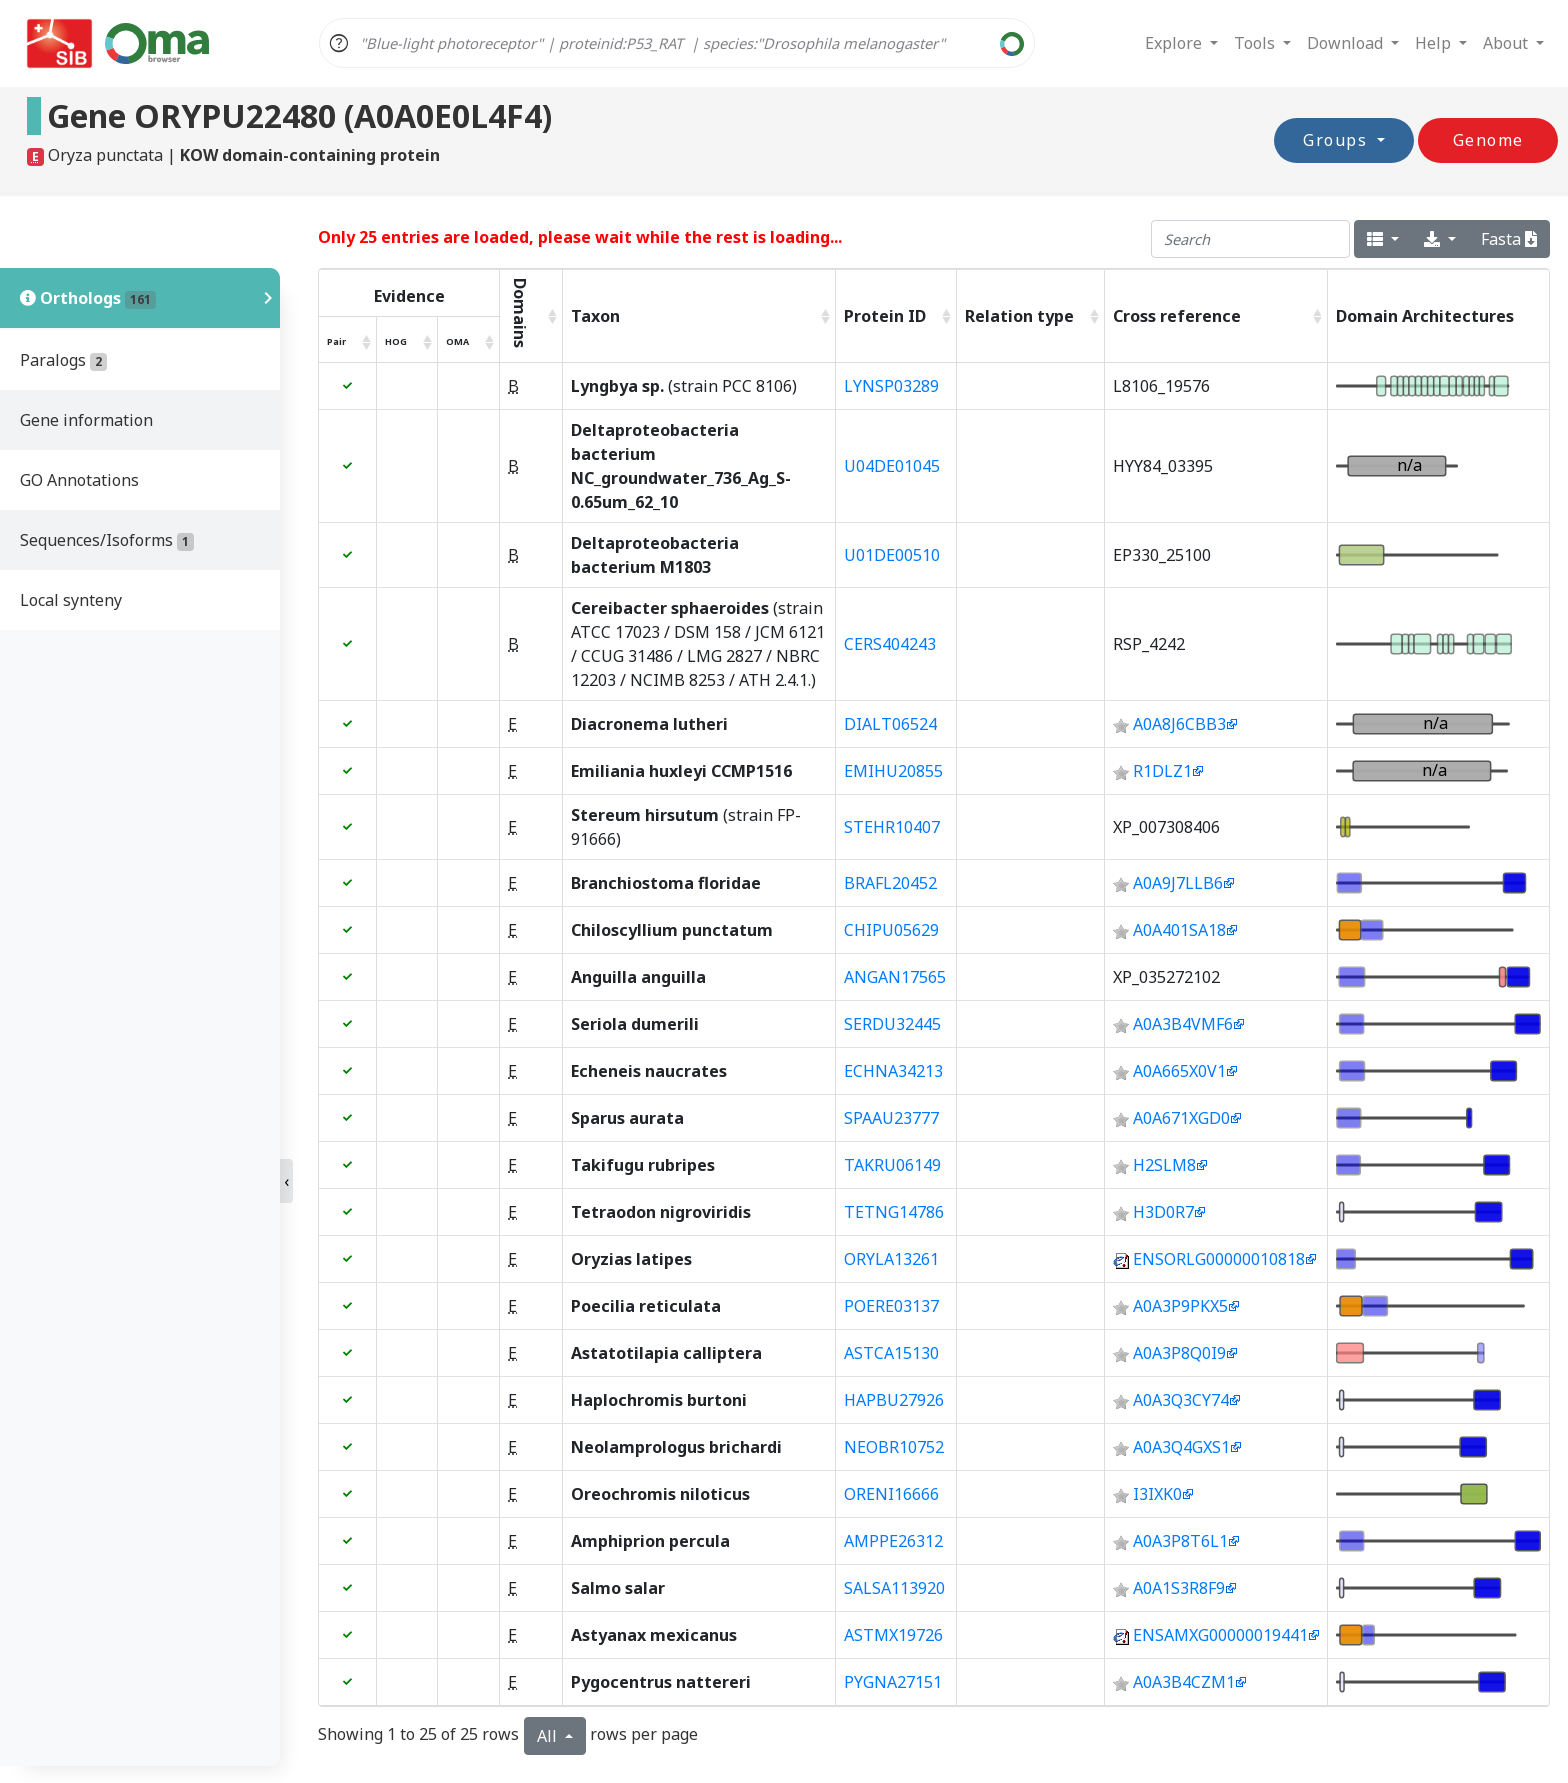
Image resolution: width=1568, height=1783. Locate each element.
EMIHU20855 (893, 771)
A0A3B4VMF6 (1173, 1024)
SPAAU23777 (891, 1118)
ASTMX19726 (893, 1635)
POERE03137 (891, 1306)
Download (1347, 43)
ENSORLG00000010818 (1209, 1259)
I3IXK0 (1147, 1494)
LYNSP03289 (891, 386)
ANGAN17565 (895, 977)
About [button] (1507, 43)
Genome (1488, 140)
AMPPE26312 (893, 1541)
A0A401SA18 (1169, 930)
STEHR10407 (892, 827)
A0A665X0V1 (1169, 1071)
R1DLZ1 (1152, 771)
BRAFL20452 (890, 883)
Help (1435, 43)
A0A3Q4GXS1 (1171, 1447)
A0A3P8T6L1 (1170, 1541)
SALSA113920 (894, 1588)
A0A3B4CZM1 (1174, 1682)
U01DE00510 (892, 555)
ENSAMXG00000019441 (1210, 1635)
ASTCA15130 (891, 1353)
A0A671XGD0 (1171, 1118)
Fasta (1509, 239)
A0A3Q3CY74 (1171, 1400)
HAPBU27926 (894, 1400)
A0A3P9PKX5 (1170, 1306)
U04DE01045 (892, 466)
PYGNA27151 (893, 1682)
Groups (1338, 140)
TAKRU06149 (892, 1165)
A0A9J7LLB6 (1168, 883)
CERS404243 (890, 644)
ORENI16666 (891, 1494)
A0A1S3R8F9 (1169, 1588)
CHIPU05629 (891, 930)
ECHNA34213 (893, 1071)
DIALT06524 (890, 724)
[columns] (1383, 239)
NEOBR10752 (894, 1447)
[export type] (1440, 239)
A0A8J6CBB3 (1169, 724)
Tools (1256, 43)
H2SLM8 (1154, 1165)
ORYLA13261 (891, 1259)
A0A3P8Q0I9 (1169, 1353)
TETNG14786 (894, 1212)
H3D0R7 (1153, 1212)
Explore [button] (1175, 43)
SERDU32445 (892, 1024)
